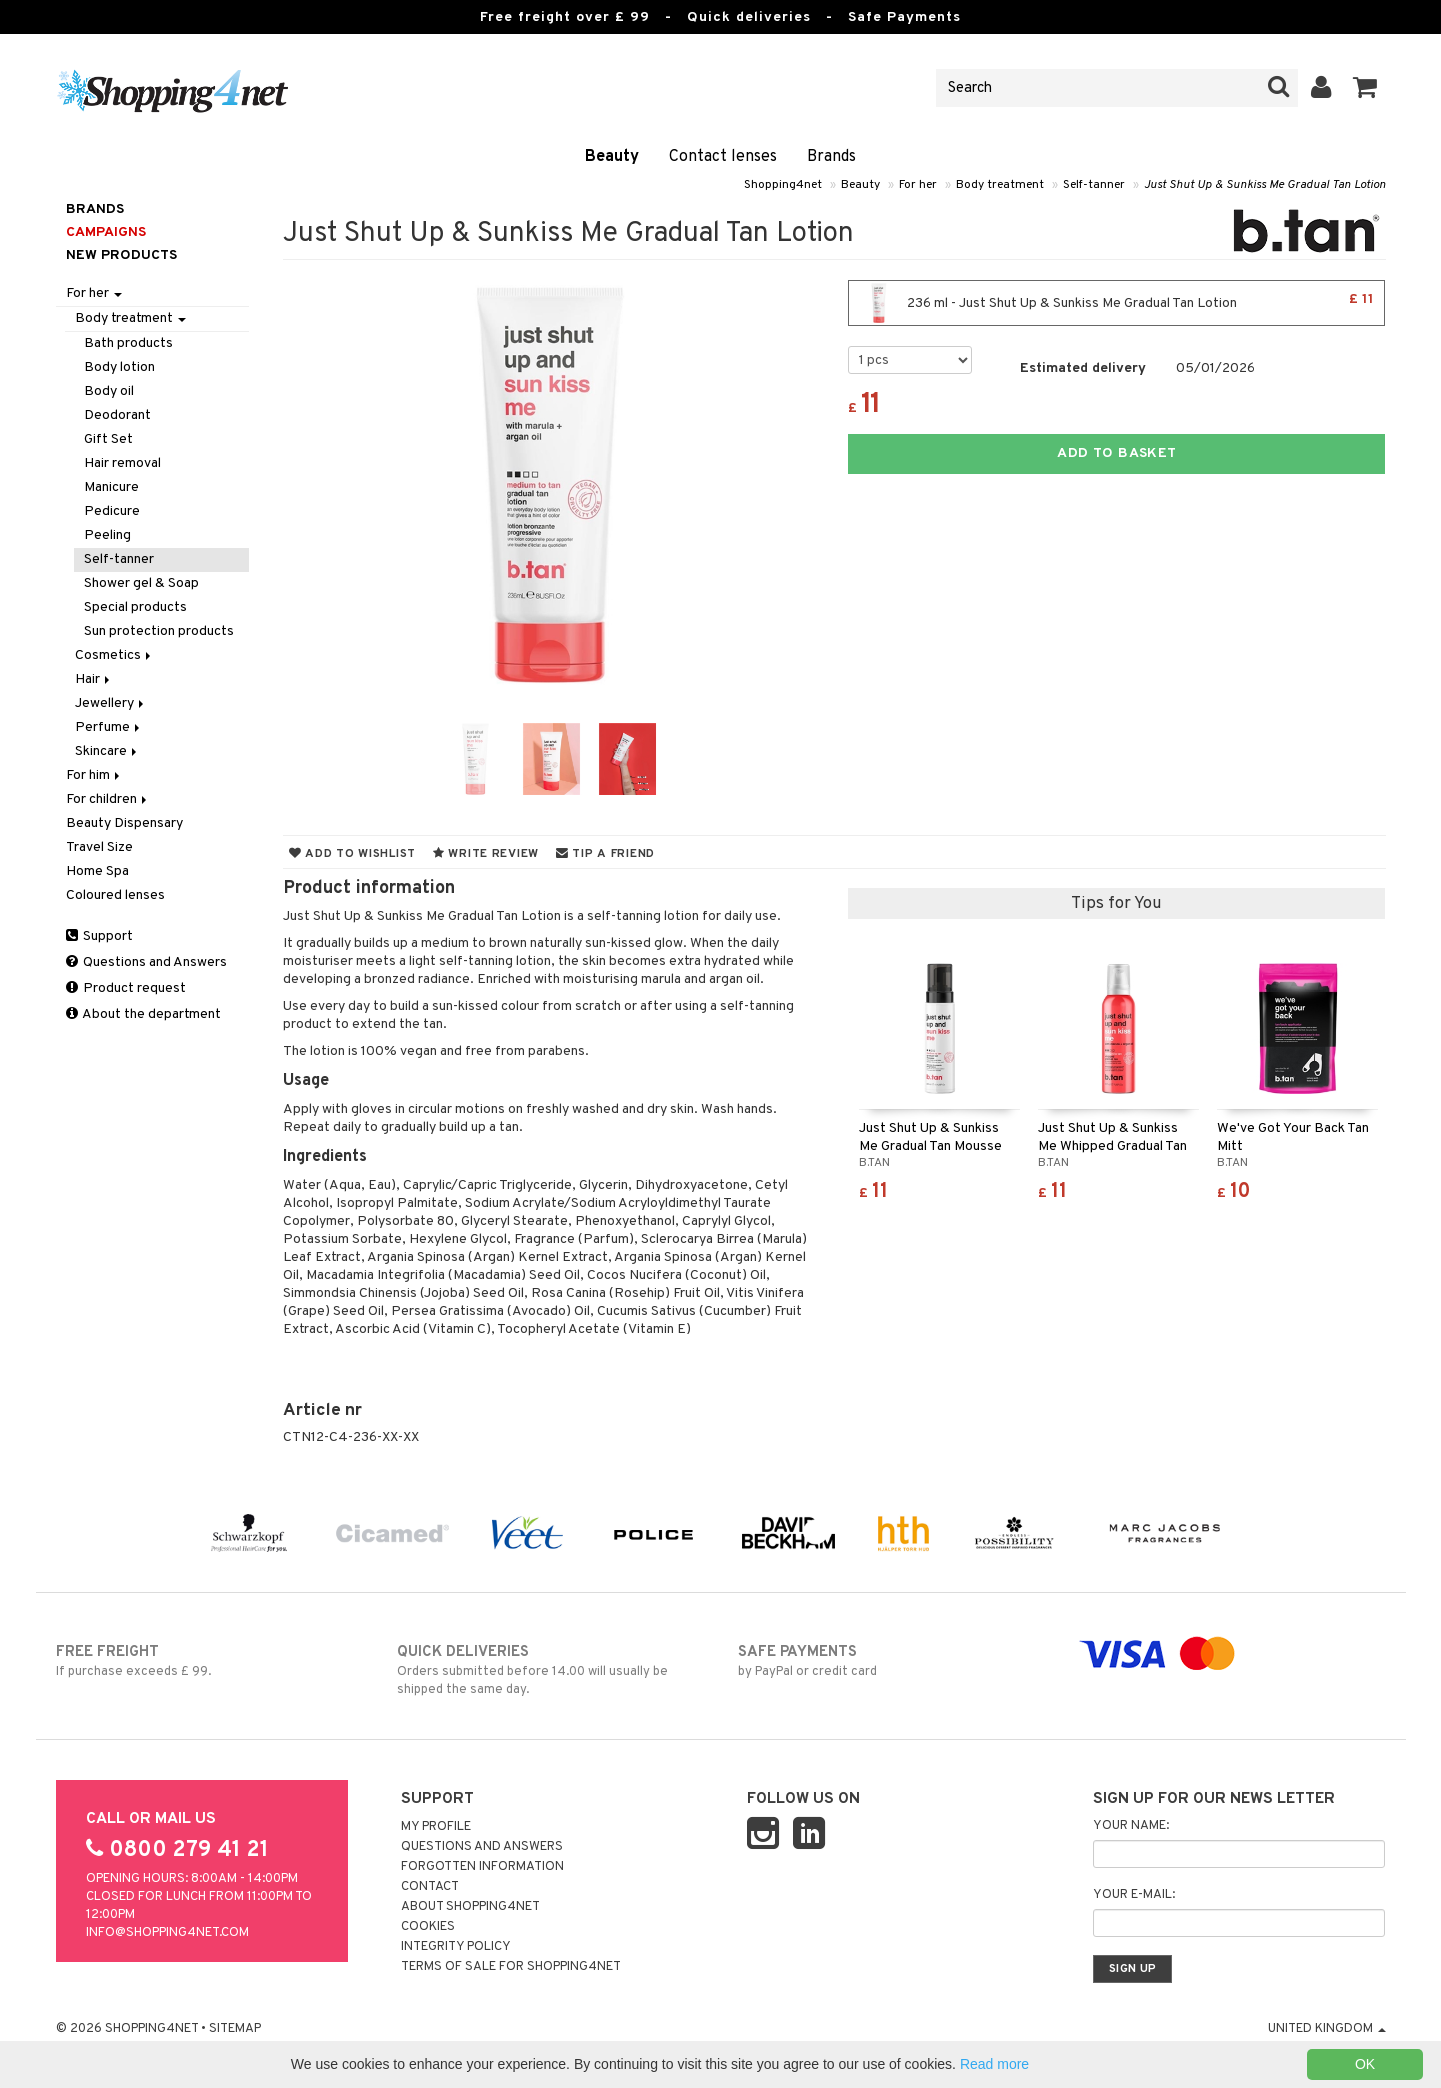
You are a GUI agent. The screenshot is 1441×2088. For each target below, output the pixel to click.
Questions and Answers (146, 962)
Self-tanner (1094, 185)
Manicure (111, 487)
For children (108, 799)
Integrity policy (456, 1947)
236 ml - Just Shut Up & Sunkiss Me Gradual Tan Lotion (1116, 303)
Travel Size (99, 847)
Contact (430, 1887)
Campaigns (106, 232)
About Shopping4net (470, 1907)
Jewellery (111, 703)
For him (94, 775)
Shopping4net (783, 185)
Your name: (1131, 1826)
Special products (135, 607)
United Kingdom (1327, 2029)
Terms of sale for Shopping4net (511, 1967)
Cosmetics (114, 655)
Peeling (107, 535)
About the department (143, 1014)
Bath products (128, 343)
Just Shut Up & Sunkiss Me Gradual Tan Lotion (1265, 185)
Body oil (109, 391)
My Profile (436, 1827)
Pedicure (112, 511)
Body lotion (119, 367)
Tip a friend (605, 854)
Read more (994, 2064)
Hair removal (122, 463)
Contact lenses (723, 157)
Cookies (428, 1927)
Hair (94, 679)
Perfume (109, 727)
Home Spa (97, 871)
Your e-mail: (1134, 1895)
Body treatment (1000, 185)
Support (99, 936)
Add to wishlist (352, 854)
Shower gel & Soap (141, 583)
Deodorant (117, 415)
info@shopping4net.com (167, 1933)
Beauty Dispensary (124, 823)
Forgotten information (482, 1867)
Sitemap (235, 2029)
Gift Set (108, 439)
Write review (486, 854)
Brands (831, 157)
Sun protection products (159, 631)
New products (121, 255)
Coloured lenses (115, 895)
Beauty (612, 157)
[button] (1365, 88)
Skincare (107, 751)
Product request (126, 988)
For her (918, 185)
